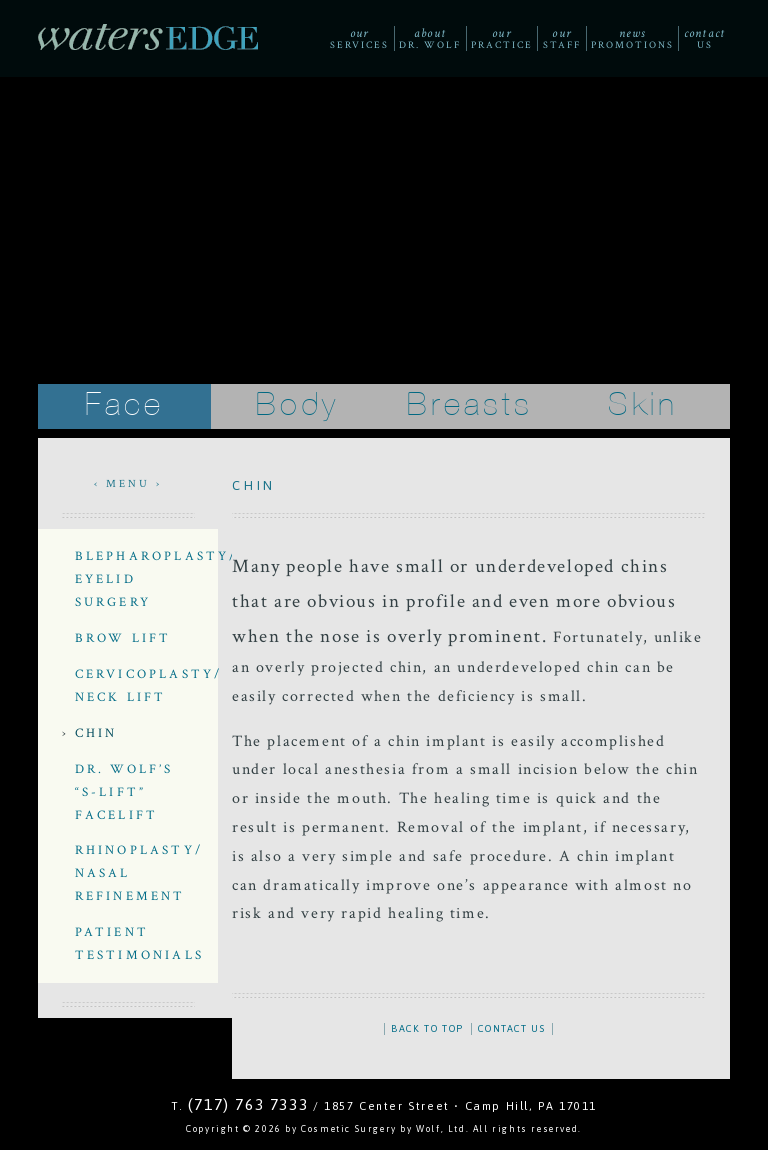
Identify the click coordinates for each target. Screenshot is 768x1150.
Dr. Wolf (429, 38)
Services (359, 38)
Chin (96, 733)
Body (298, 405)
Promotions (632, 38)
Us (704, 38)
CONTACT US (511, 1028)
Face (124, 405)
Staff (562, 38)
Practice (501, 38)
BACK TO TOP (427, 1028)
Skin (643, 405)
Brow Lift (123, 638)
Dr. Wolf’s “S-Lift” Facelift (124, 792)
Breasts (470, 405)
